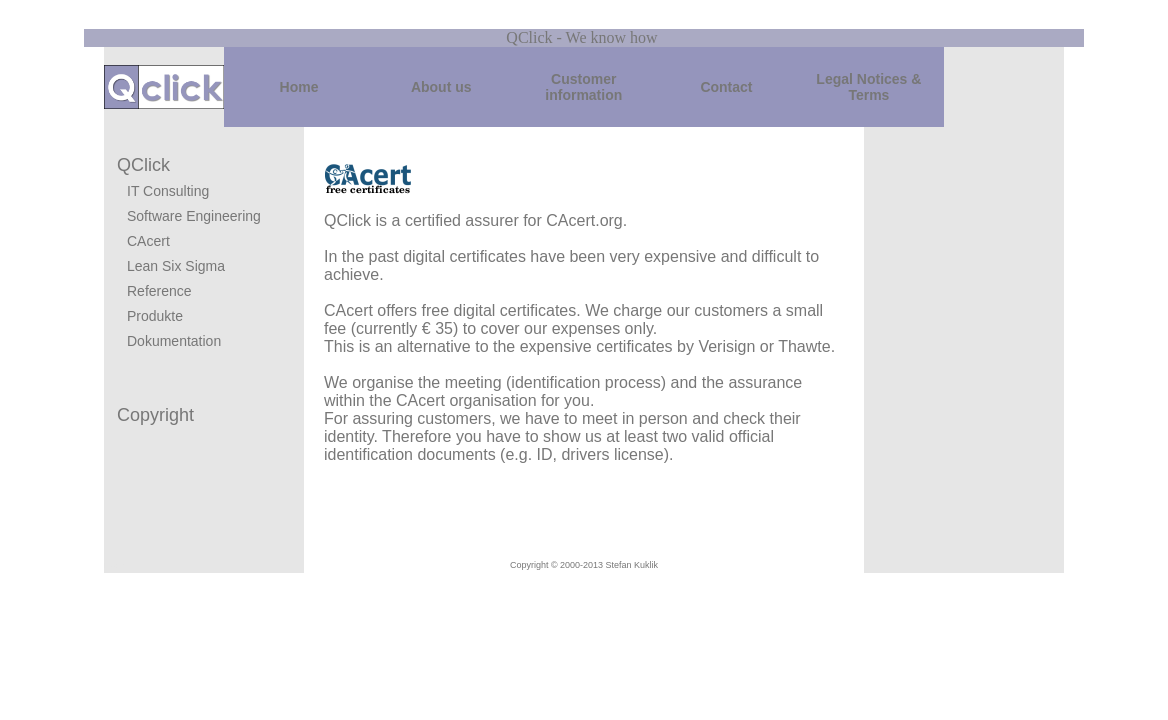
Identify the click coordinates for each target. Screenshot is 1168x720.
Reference (159, 291)
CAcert (148, 241)
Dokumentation (174, 341)
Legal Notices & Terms (868, 87)
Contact (726, 87)
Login (114, 565)
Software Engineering (194, 216)
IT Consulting (168, 191)
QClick (143, 165)
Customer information (583, 87)
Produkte (155, 316)
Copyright (155, 415)
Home (299, 87)
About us (441, 87)
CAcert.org (584, 220)
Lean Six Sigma (176, 266)
